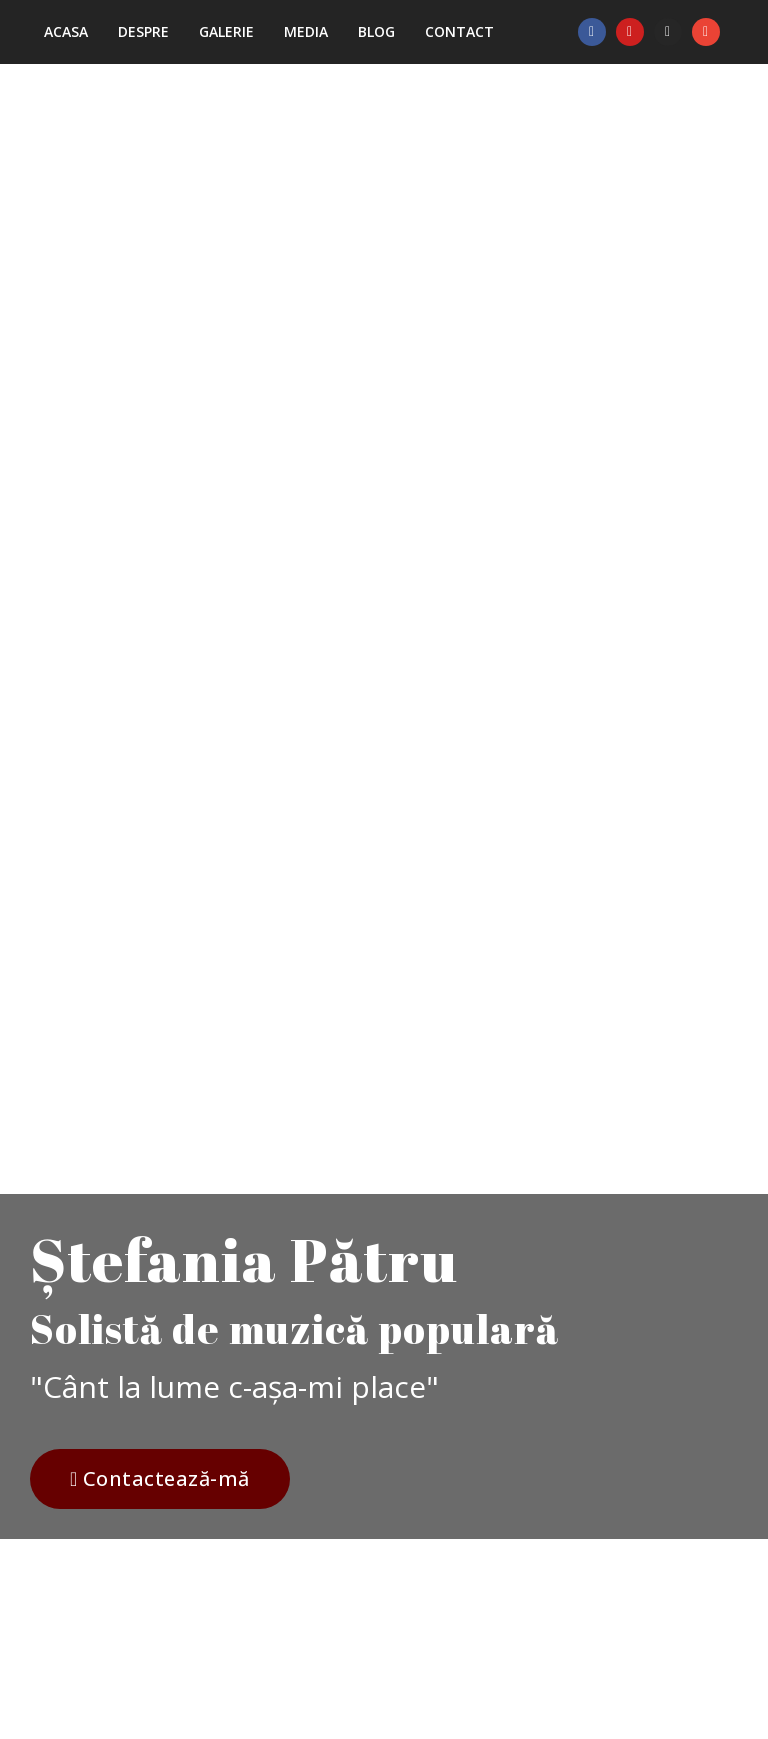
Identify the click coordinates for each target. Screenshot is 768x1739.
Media (306, 31)
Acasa (66, 31)
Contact (459, 31)
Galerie (226, 31)
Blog (376, 31)
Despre (143, 31)
